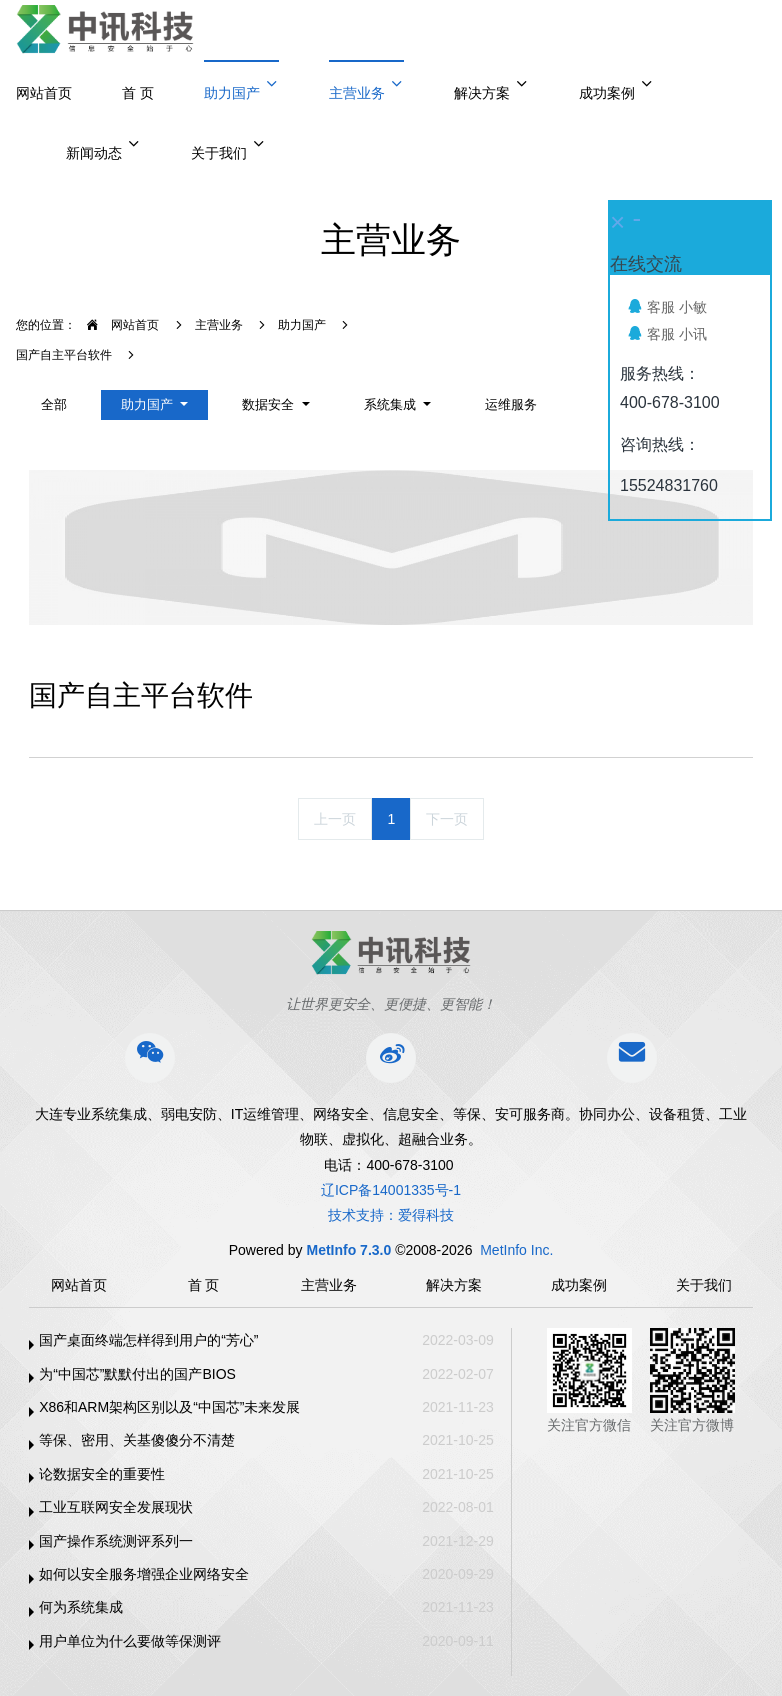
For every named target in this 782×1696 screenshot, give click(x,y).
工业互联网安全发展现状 (116, 1507)
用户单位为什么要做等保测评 (130, 1641)
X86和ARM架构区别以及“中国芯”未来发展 (169, 1407)
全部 (54, 404)
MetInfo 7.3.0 (348, 1250)
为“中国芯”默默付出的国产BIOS (137, 1374)
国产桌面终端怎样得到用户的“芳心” (148, 1340)
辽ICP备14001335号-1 (391, 1190)
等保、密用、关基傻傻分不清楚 (137, 1440)
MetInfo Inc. (516, 1250)
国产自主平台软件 (64, 355)
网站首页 (44, 93)
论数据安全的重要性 (102, 1474)
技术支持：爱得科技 (391, 1215)
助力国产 (302, 325)
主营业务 (219, 325)
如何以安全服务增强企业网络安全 (144, 1574)
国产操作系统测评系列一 (116, 1541)
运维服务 (511, 404)
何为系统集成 (81, 1607)
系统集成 (392, 404)
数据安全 (270, 404)
